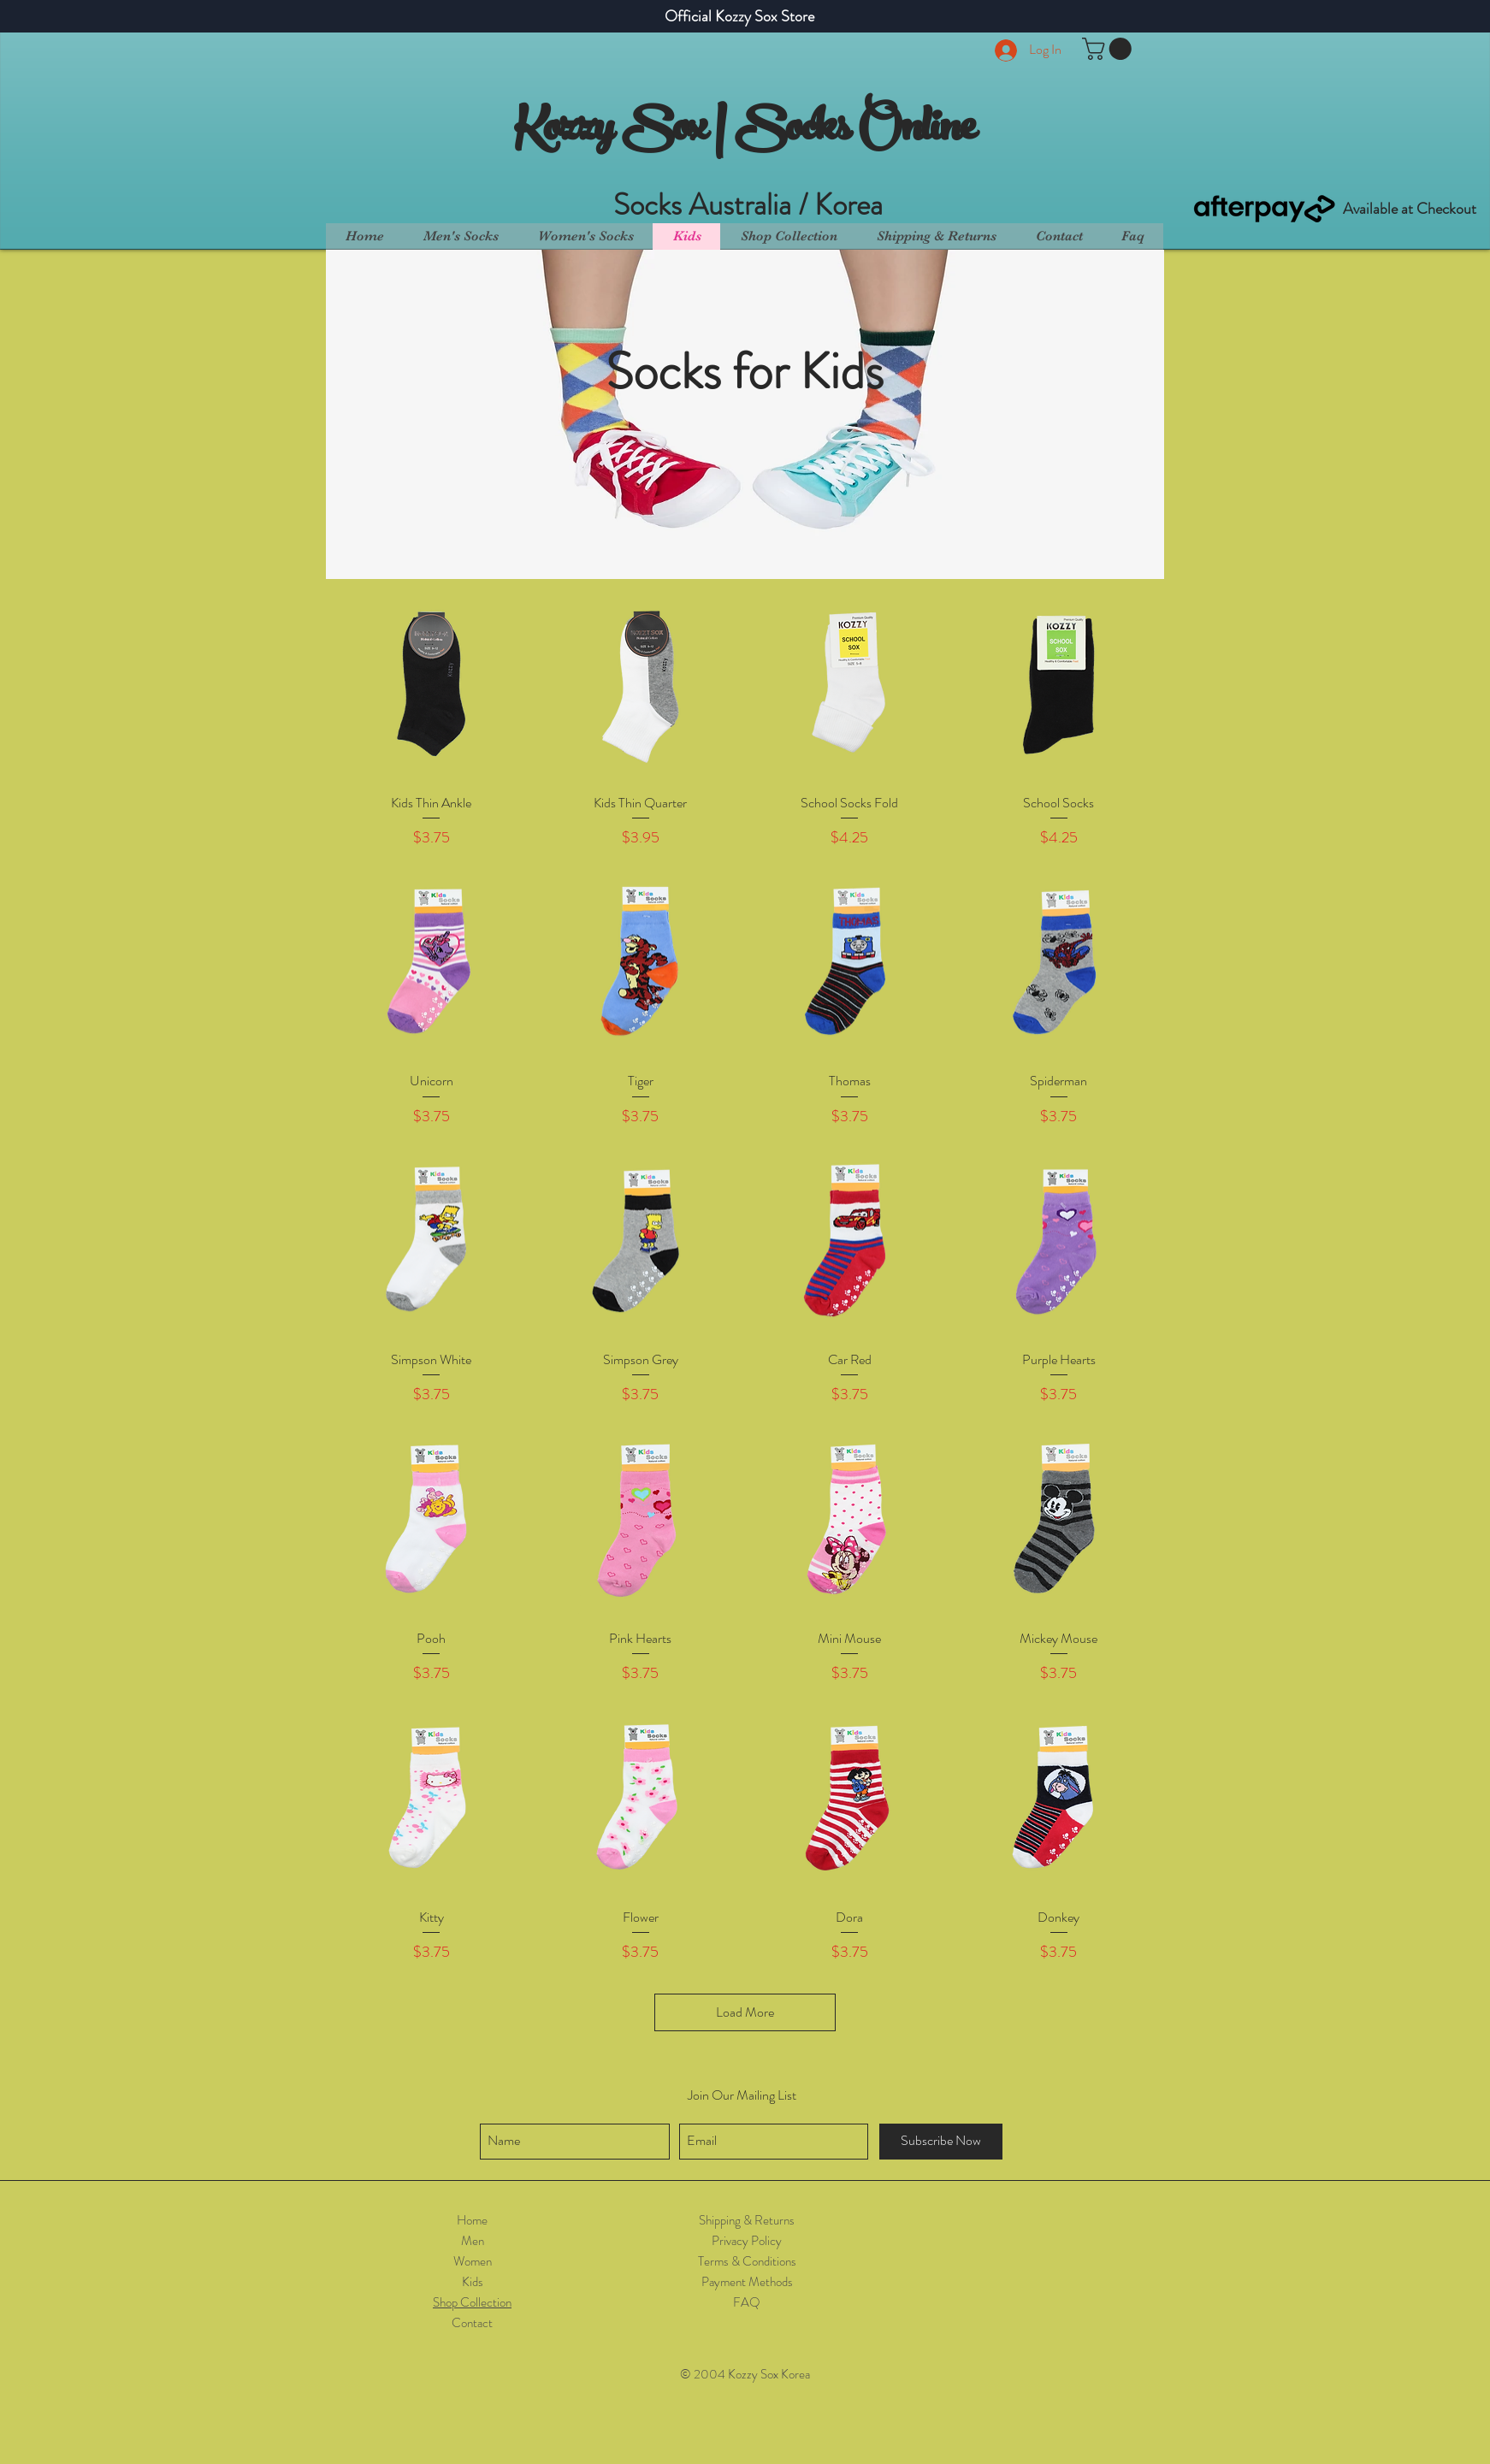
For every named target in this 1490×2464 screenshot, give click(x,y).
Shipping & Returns (747, 2220)
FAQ (746, 2302)
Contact (472, 2322)
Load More (745, 2012)
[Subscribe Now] (940, 2142)
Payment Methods (747, 2281)
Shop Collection (472, 2302)
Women (472, 2261)
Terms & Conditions (747, 2261)
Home (472, 2220)
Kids (472, 2281)
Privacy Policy (747, 2240)
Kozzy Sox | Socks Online (744, 132)
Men (472, 2240)
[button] (1109, 49)
